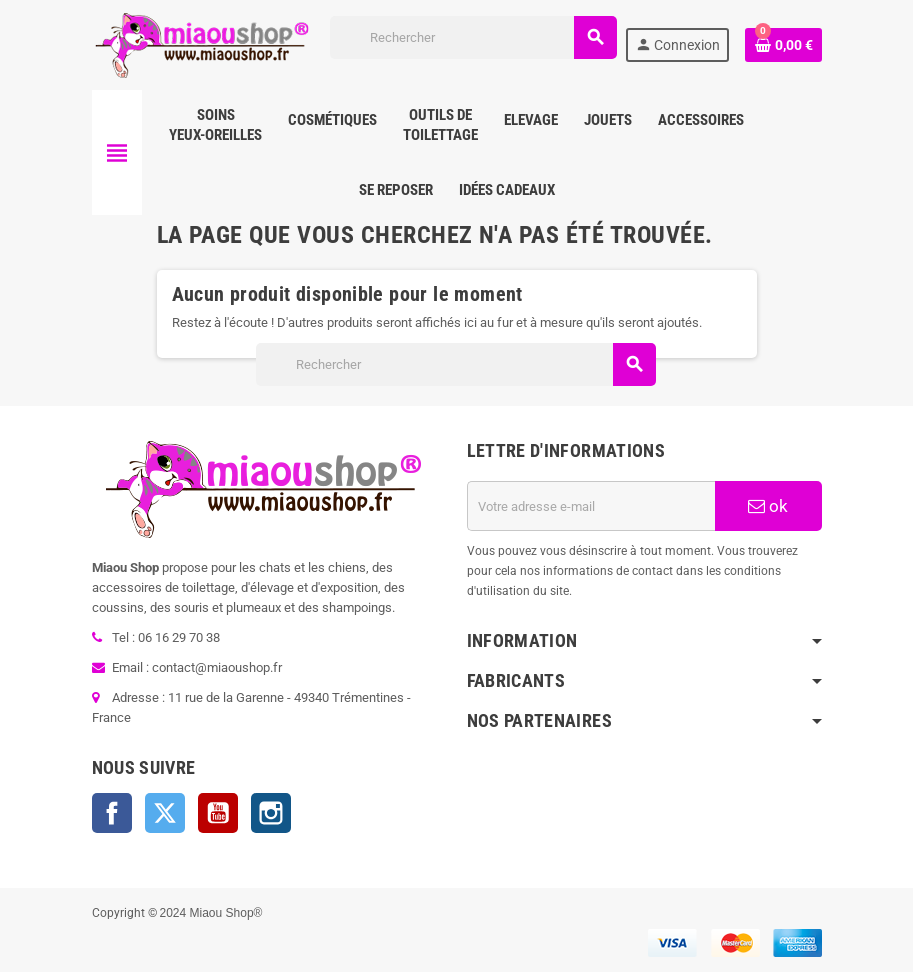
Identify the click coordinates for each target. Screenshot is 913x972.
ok (768, 506)
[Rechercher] (473, 37)
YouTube (218, 813)
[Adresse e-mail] (591, 506)
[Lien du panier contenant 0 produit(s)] (783, 45)
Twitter (165, 813)
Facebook (112, 813)
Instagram (271, 813)
